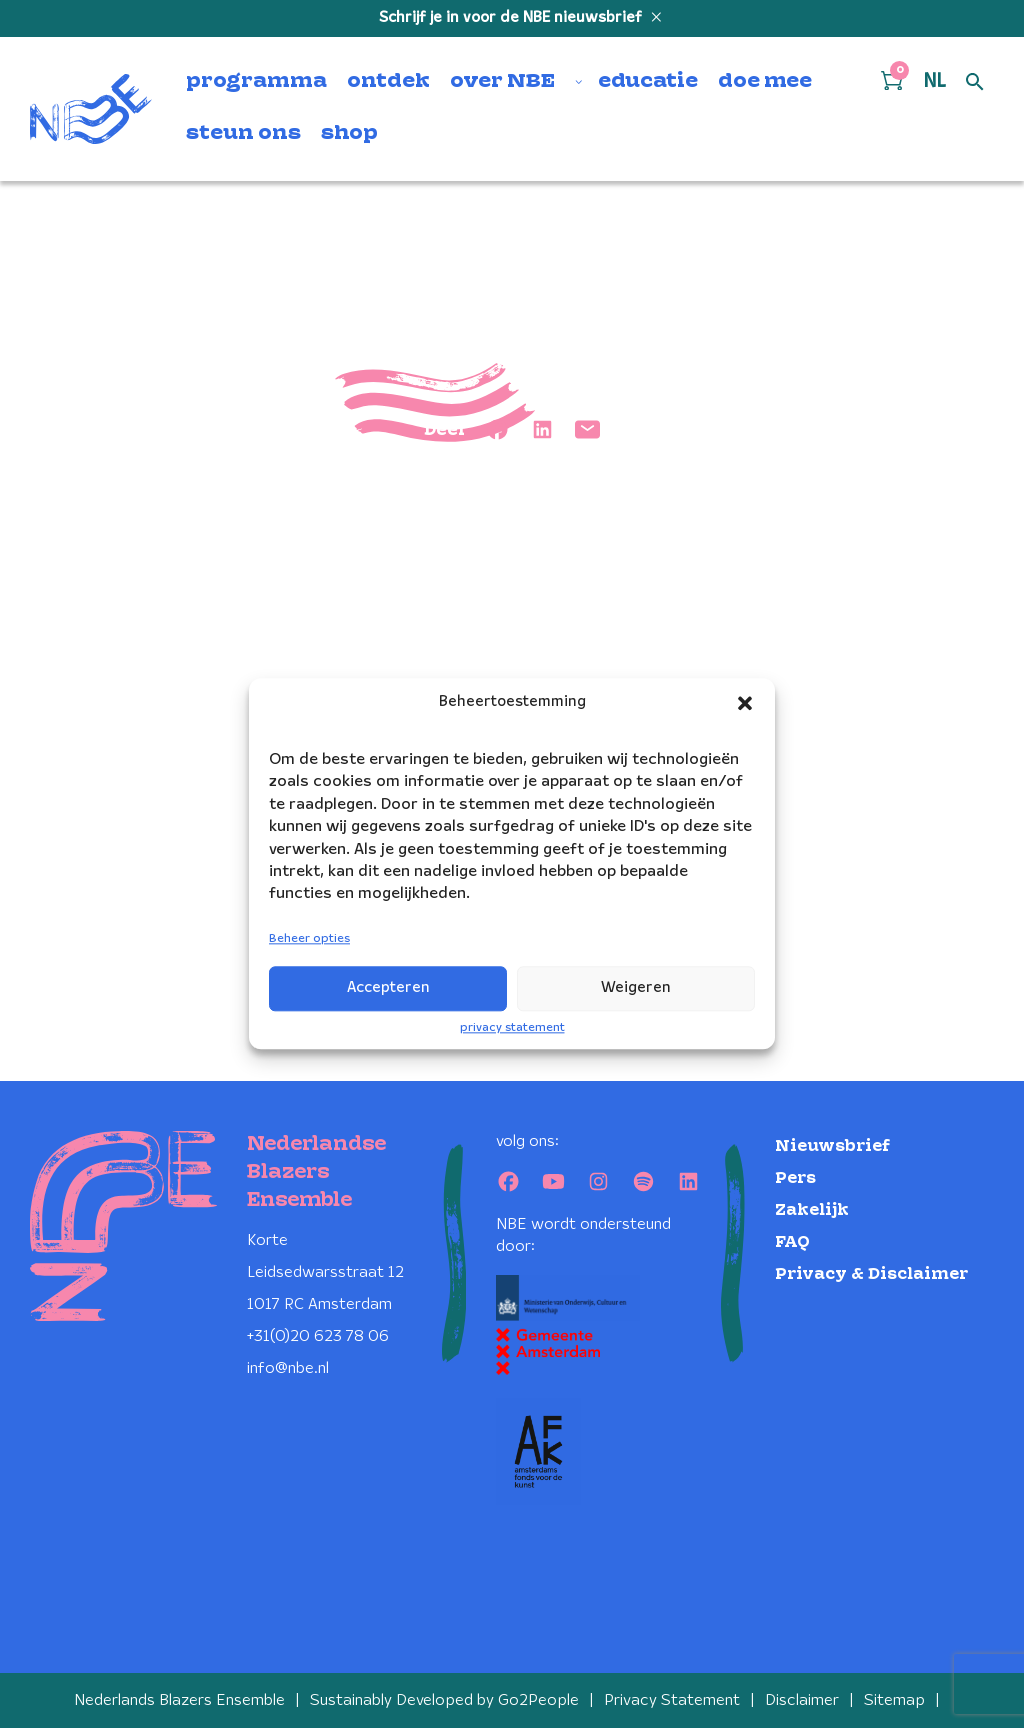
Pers (795, 1178)
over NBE (502, 82)
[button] (745, 703)
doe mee (765, 82)
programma (256, 82)
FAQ (792, 1242)
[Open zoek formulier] (975, 83)
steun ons (243, 134)
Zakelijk (812, 1210)
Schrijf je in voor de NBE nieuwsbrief (512, 18)
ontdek (388, 82)
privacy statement (512, 1027)
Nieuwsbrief (832, 1146)
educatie (648, 82)
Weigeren (636, 988)
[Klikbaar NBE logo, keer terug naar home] (91, 109)
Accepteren (388, 988)
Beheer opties (309, 938)
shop (349, 134)
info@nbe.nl (288, 1368)
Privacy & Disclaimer (871, 1274)
